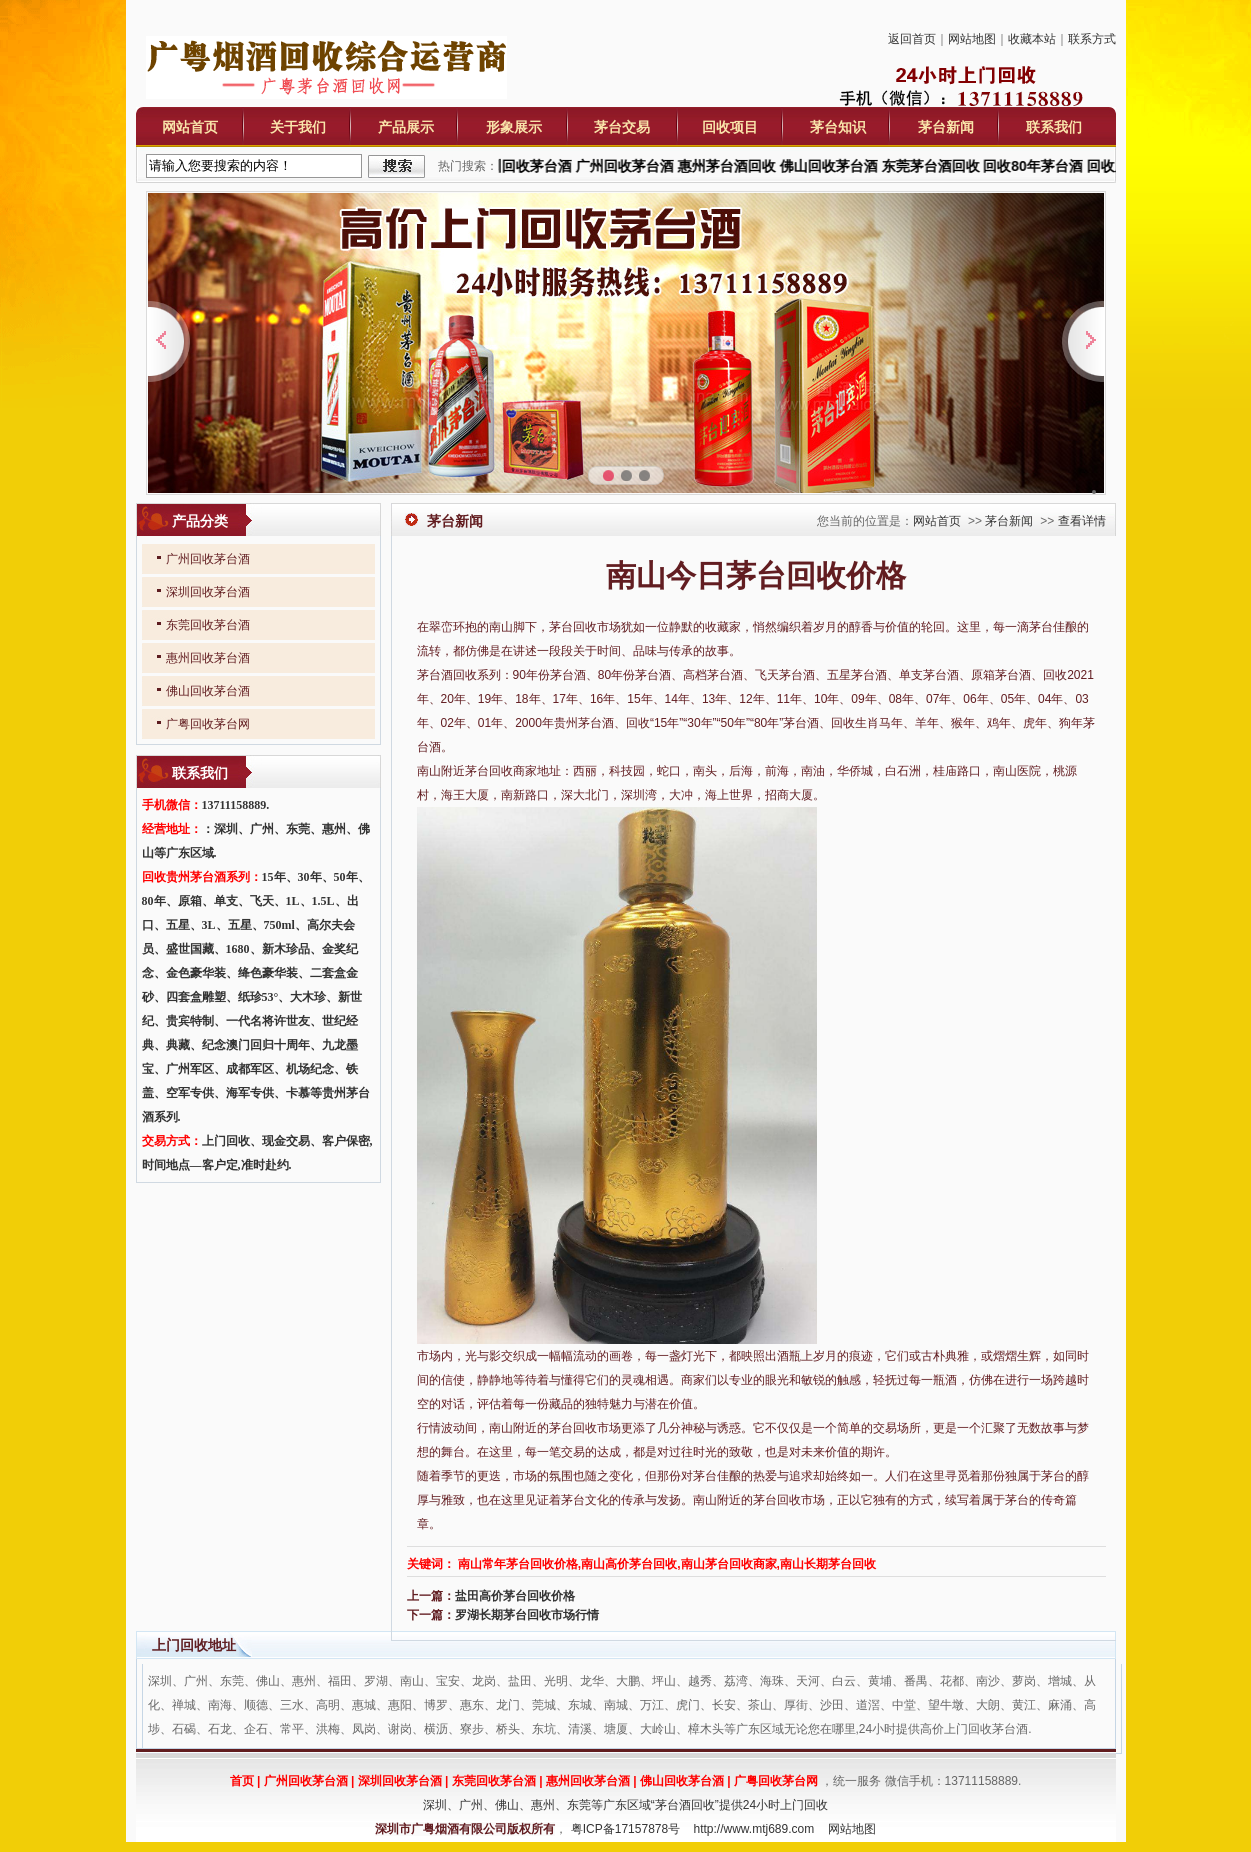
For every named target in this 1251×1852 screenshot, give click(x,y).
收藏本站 (1032, 39)
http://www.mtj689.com (754, 1829)
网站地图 (972, 39)
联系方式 (1092, 39)
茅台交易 (622, 127)
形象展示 (514, 127)
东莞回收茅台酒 (208, 625)
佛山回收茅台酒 (208, 691)
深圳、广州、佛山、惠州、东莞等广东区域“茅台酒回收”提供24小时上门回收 (625, 1805)
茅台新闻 (946, 127)
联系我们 (1054, 127)
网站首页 (190, 127)
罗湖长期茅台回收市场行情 (527, 1615)
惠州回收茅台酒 (208, 658)
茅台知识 (838, 127)
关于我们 (298, 127)
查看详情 (1082, 521)
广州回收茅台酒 (208, 559)
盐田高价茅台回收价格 (515, 1596)
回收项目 (730, 127)
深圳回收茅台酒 (208, 592)
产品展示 (406, 127)
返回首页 (912, 39)
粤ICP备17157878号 (625, 1829)
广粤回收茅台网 (208, 724)
